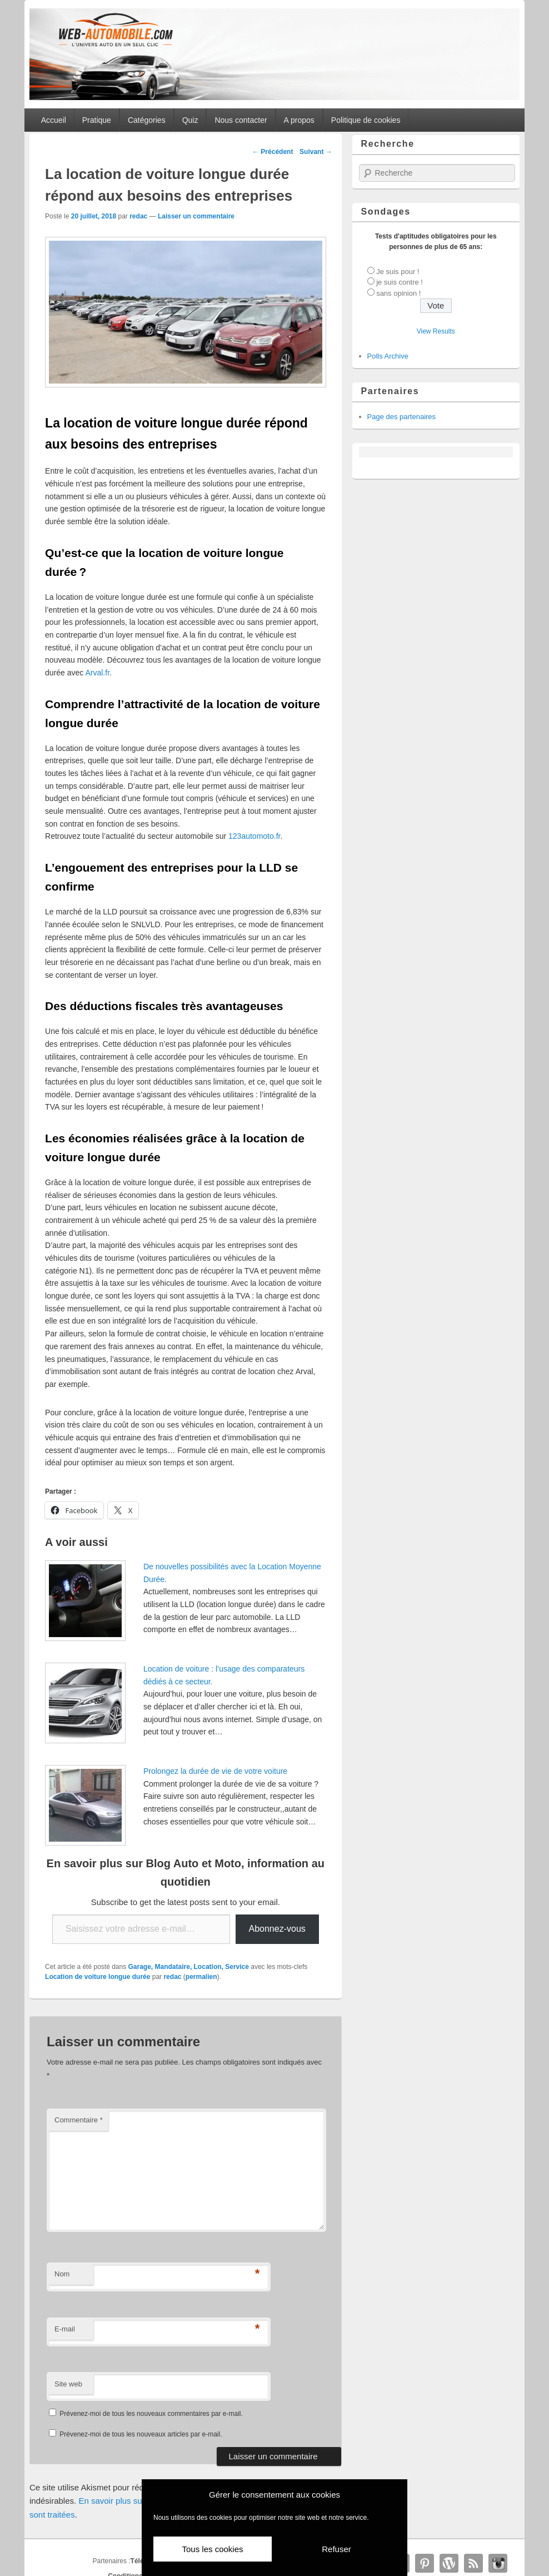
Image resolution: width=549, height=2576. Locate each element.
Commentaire (78, 2120)
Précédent (272, 152)
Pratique (96, 120)
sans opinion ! (398, 293)
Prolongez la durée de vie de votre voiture (215, 1771)
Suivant (316, 152)
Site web (68, 2384)
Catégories (147, 120)
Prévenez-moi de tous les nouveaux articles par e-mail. (140, 2434)
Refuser (336, 2549)
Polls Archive (387, 356)
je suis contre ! (399, 282)
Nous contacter (240, 120)
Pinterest (424, 2563)
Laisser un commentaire (196, 216)
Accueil (53, 120)
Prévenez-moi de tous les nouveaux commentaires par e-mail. (150, 2414)
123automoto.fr (254, 836)
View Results (436, 331)
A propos (299, 120)
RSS (473, 2563)
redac (138, 216)
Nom (61, 2274)
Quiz (190, 120)
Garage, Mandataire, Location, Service (188, 1967)
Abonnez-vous (277, 1928)
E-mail (64, 2329)
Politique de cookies (366, 120)
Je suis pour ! (397, 271)
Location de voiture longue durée (97, 1977)
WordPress (449, 2563)
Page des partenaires (401, 416)
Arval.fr (97, 672)
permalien (201, 1977)
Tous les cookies (212, 2549)
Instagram (497, 2563)
